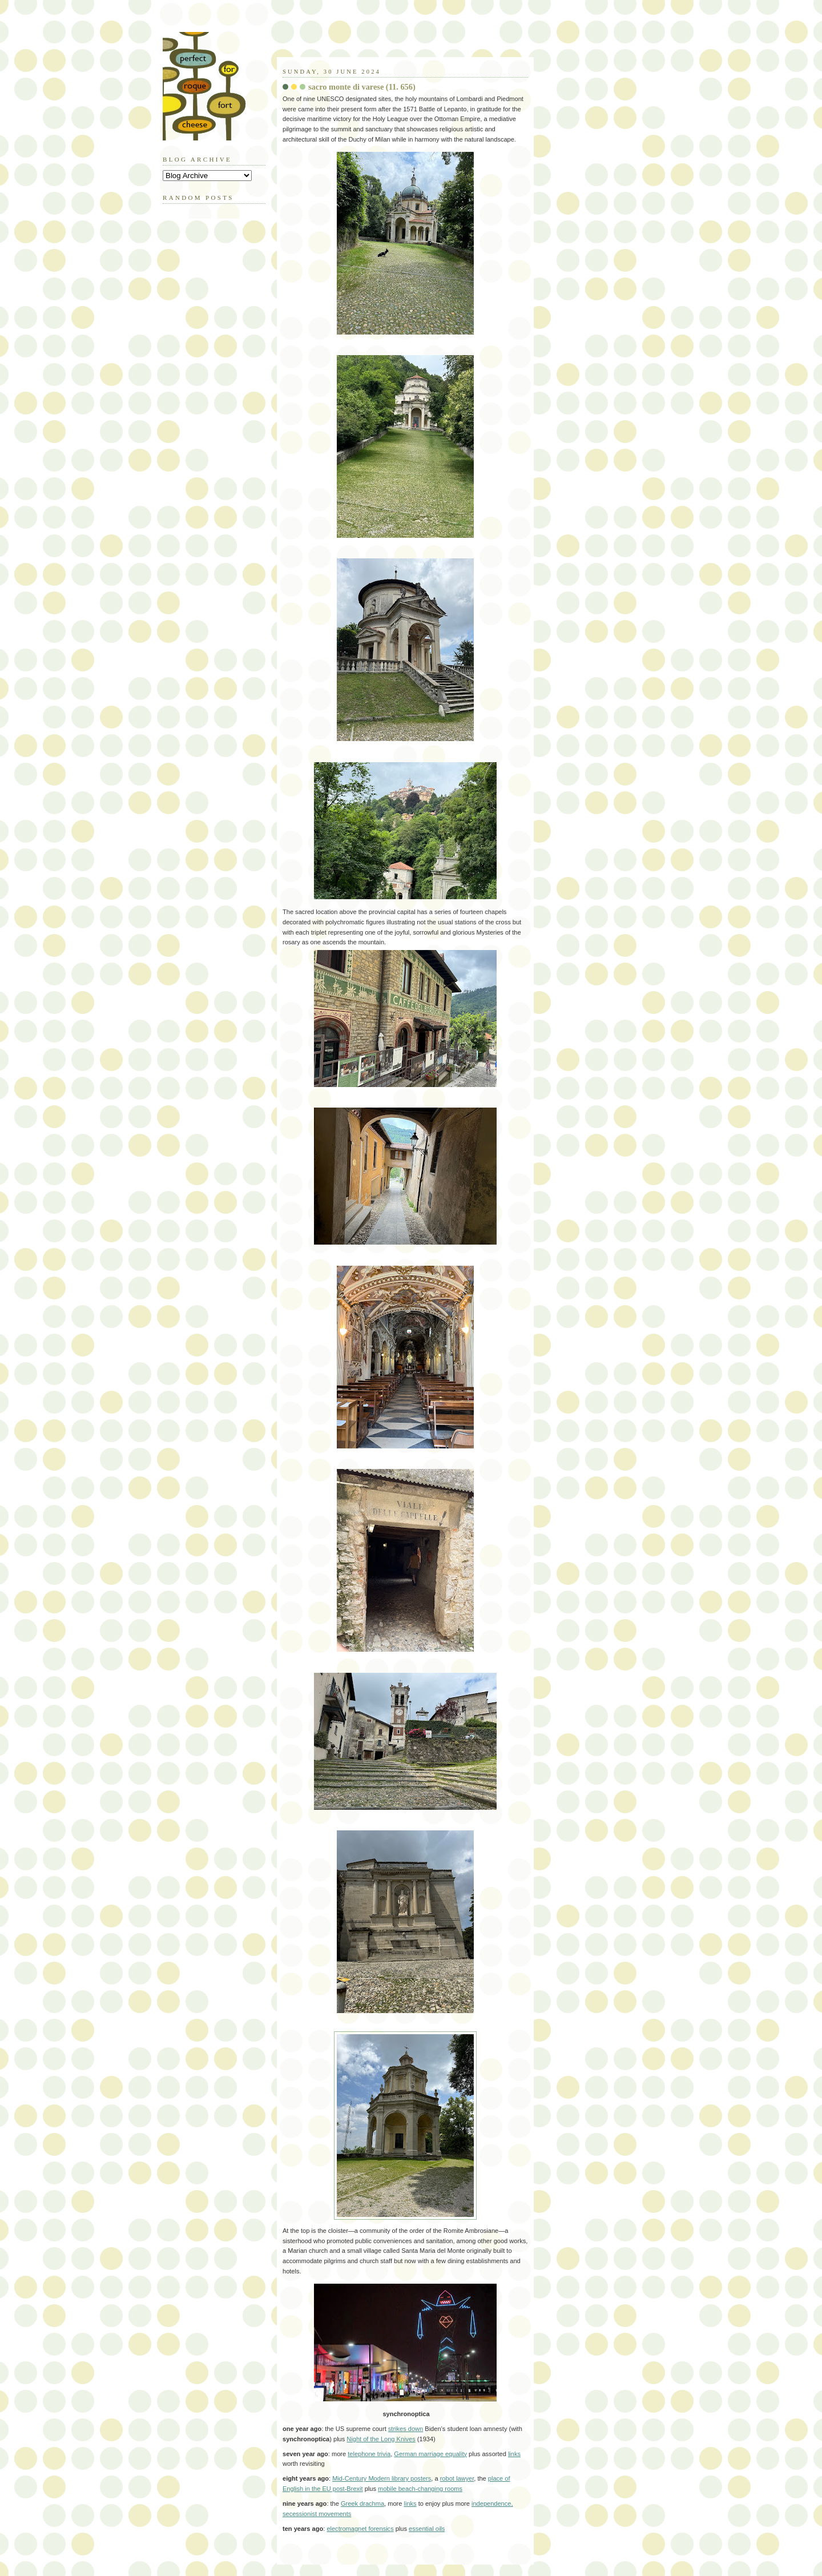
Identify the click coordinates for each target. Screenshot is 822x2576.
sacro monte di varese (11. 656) (362, 86)
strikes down (405, 2428)
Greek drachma (362, 2503)
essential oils (427, 2528)
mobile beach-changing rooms (420, 2488)
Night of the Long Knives (380, 2439)
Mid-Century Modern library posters (381, 2478)
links (514, 2453)
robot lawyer (457, 2478)
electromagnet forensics (360, 2528)
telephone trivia (369, 2453)
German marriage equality (430, 2453)
